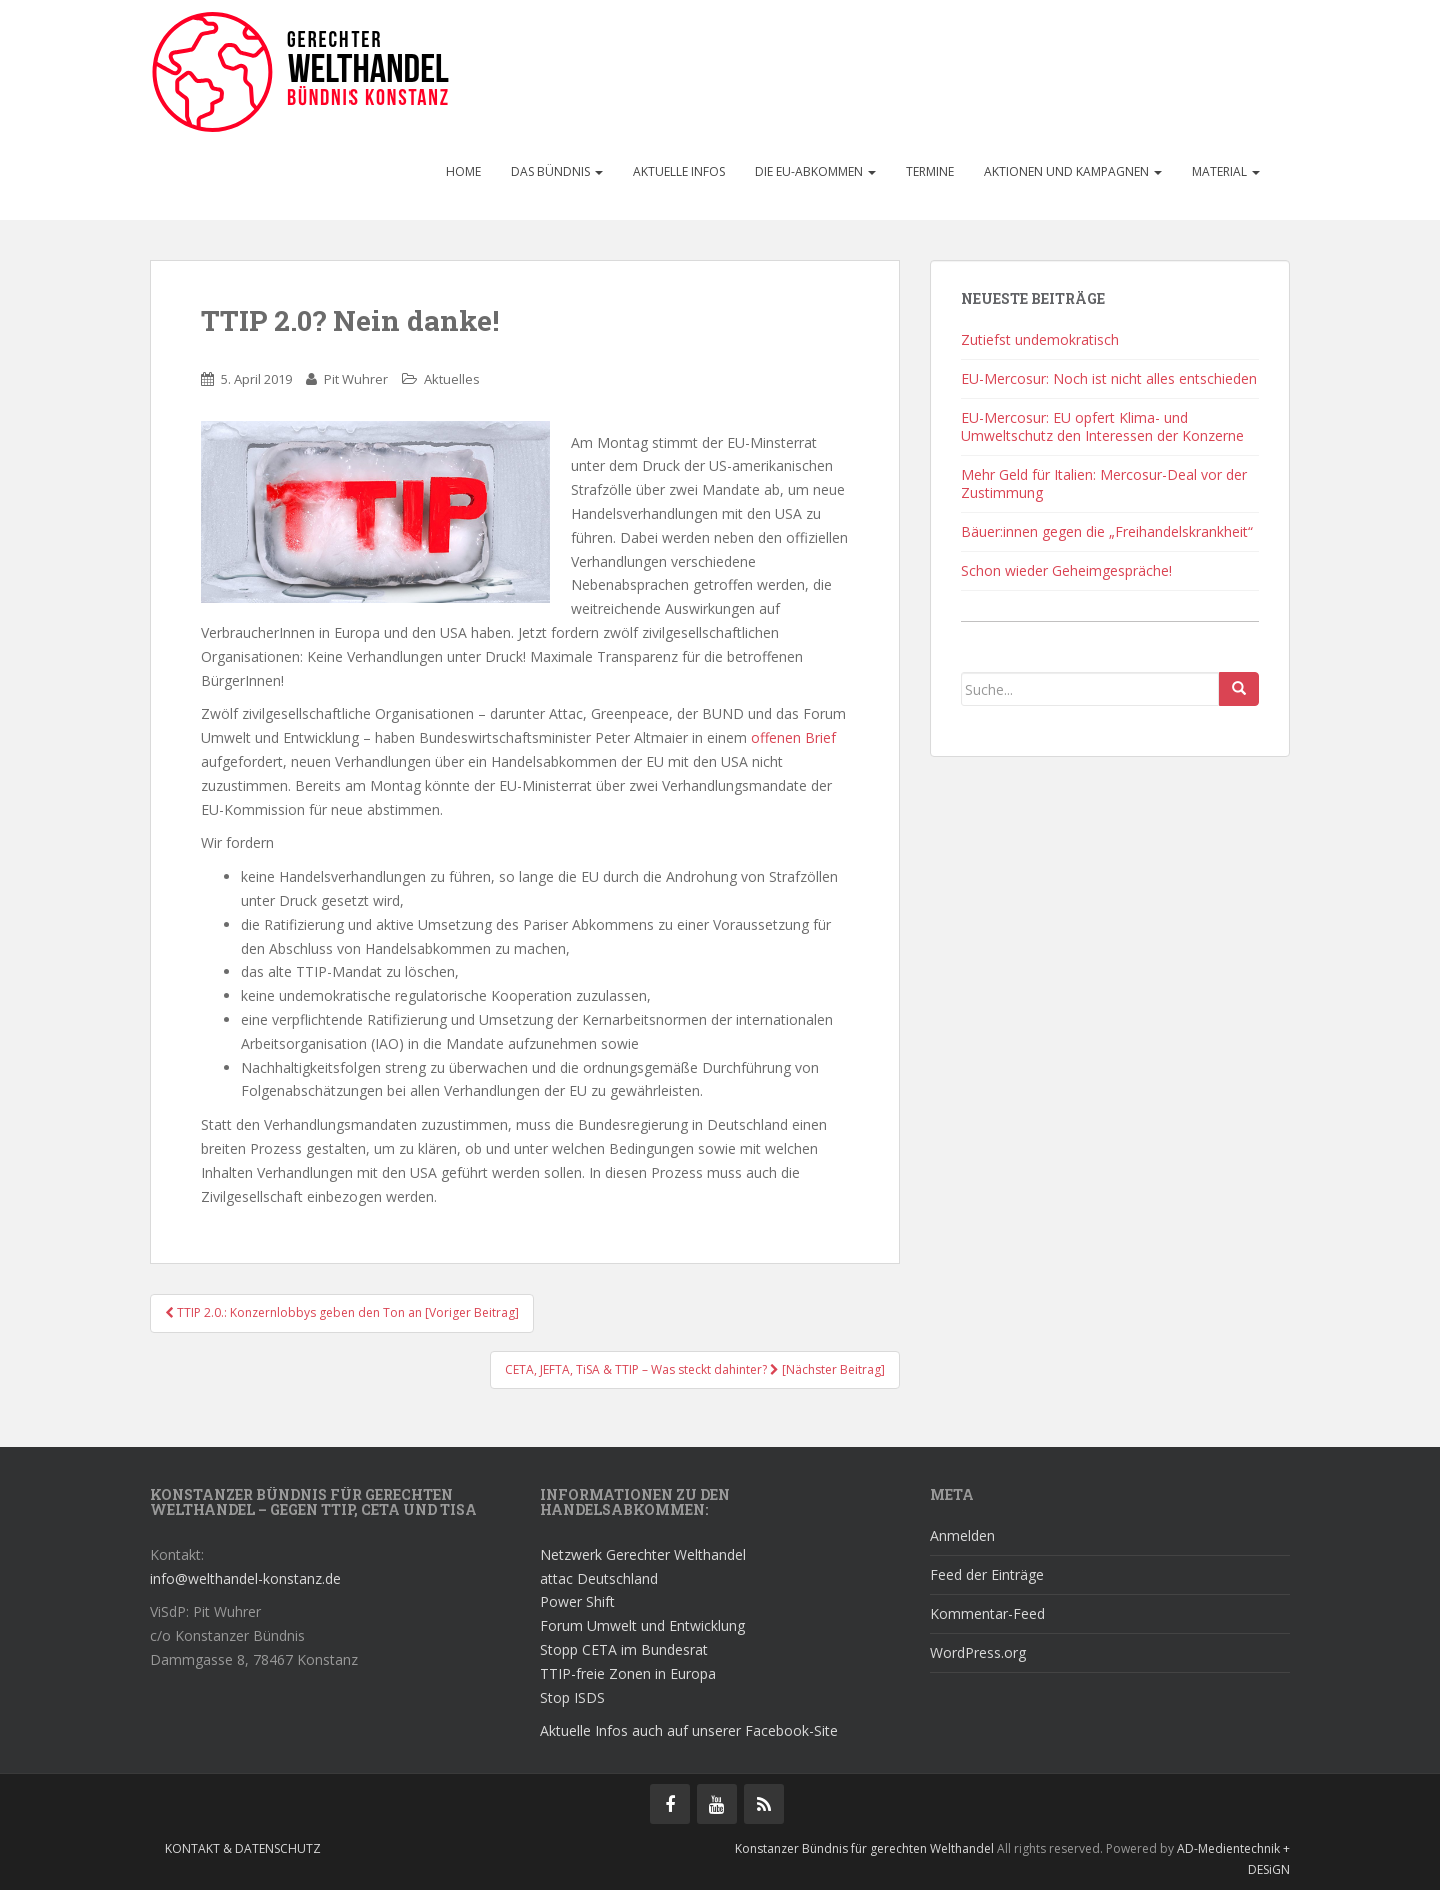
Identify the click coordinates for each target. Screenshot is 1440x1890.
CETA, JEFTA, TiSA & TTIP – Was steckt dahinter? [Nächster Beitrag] (695, 1369)
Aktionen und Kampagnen (1073, 171)
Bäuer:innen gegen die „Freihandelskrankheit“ (1107, 531)
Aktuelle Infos (679, 171)
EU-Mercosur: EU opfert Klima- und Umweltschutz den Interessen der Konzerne (1102, 426)
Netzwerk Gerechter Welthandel (643, 1554)
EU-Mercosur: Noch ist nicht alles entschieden (1109, 378)
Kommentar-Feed (987, 1613)
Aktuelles (452, 379)
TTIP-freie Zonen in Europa (628, 1673)
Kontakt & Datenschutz (243, 1848)
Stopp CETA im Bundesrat (624, 1649)
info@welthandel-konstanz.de (245, 1578)
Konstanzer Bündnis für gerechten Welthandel (866, 1848)
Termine (930, 171)
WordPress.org (978, 1652)
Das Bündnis (557, 171)
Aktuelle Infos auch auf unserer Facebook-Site (689, 1730)
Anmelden (962, 1535)
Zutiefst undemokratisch (1040, 339)
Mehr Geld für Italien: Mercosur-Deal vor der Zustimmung (1104, 483)
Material (1226, 171)
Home (463, 171)
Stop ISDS (572, 1697)
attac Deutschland (599, 1578)
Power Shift (577, 1601)
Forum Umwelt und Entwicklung (642, 1625)
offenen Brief (793, 737)
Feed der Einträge (987, 1574)
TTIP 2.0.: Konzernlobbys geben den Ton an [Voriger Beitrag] (342, 1312)
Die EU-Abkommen (815, 171)
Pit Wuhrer (356, 379)
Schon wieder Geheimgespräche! (1066, 570)
